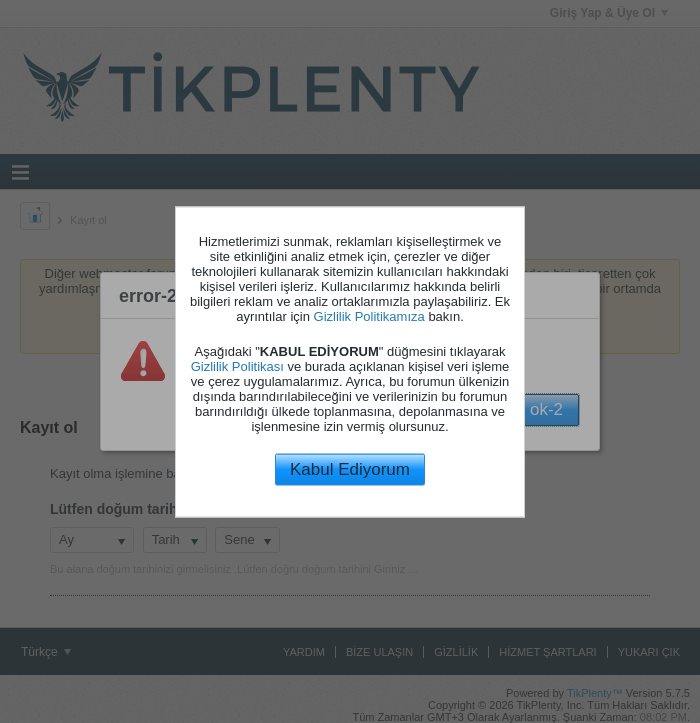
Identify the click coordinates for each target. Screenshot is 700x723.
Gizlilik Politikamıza (369, 316)
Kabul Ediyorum (350, 469)
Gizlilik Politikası (237, 366)
